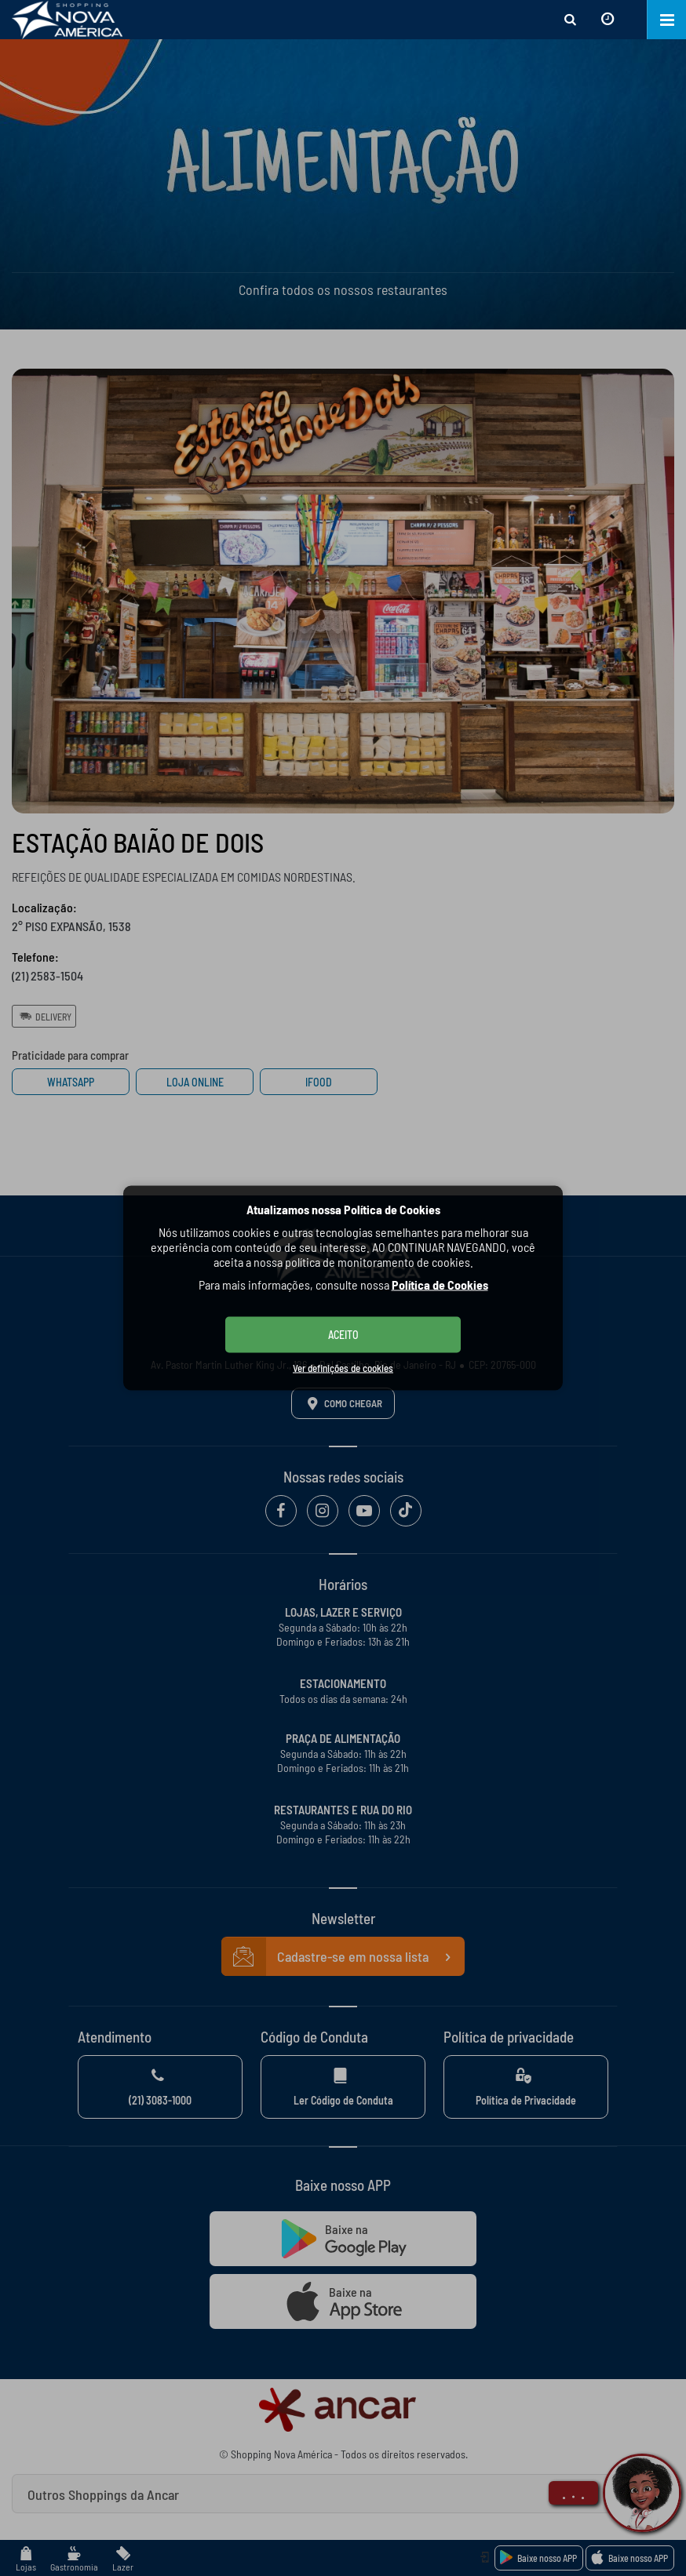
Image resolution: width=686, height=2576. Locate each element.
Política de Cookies (440, 1284)
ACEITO (343, 1334)
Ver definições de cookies (343, 1368)
